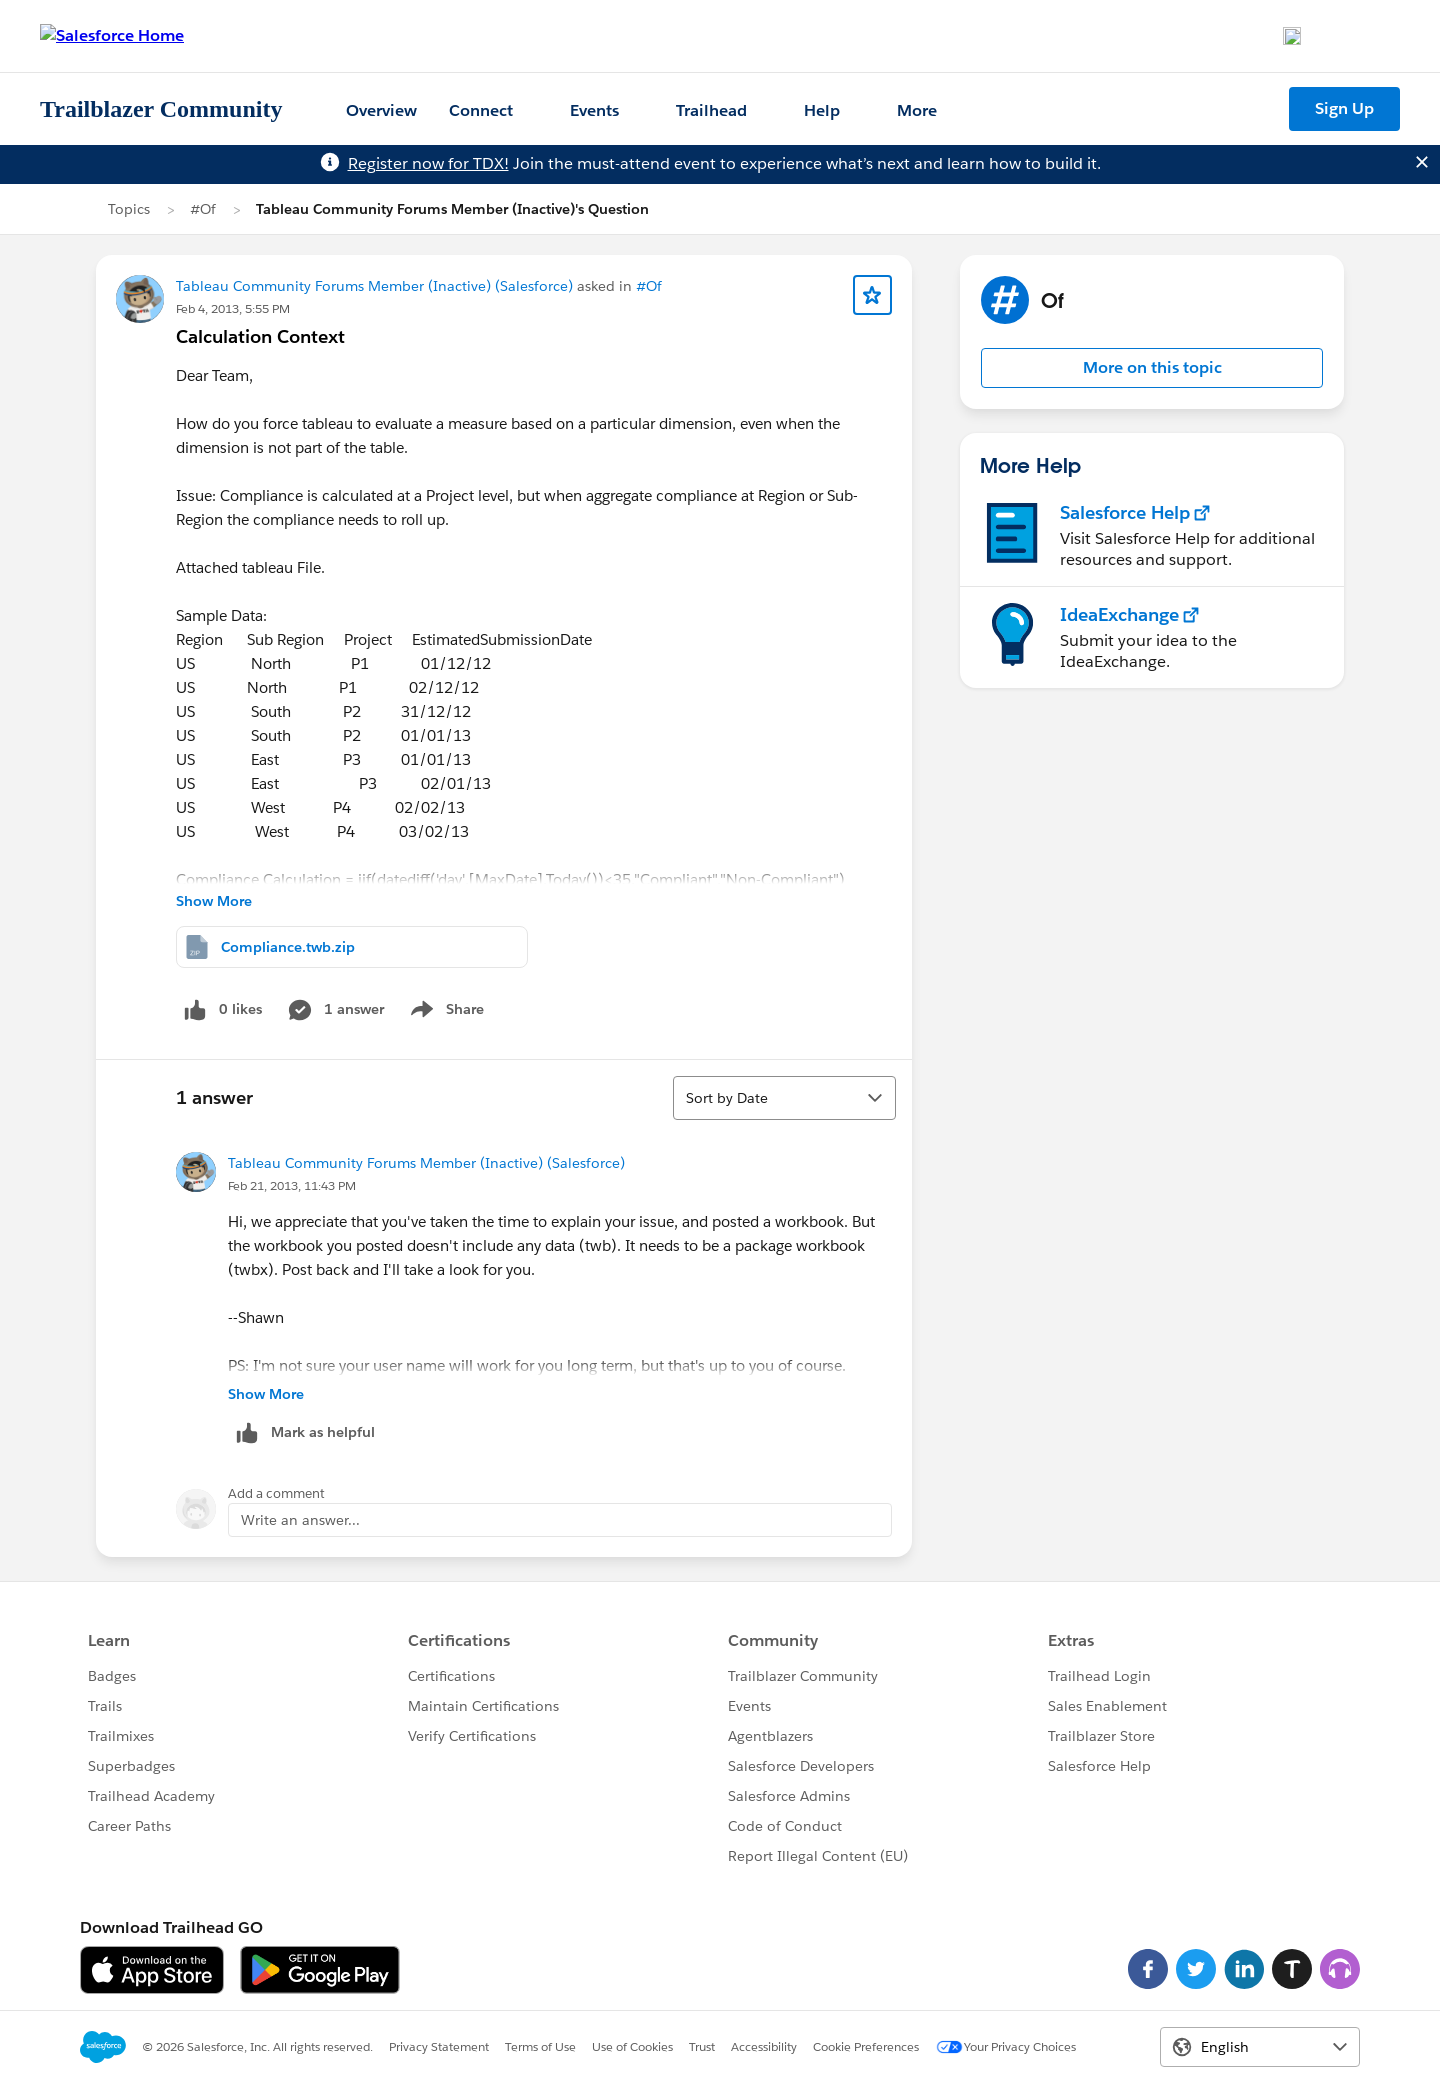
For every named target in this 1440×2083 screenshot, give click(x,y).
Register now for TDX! (428, 163)
